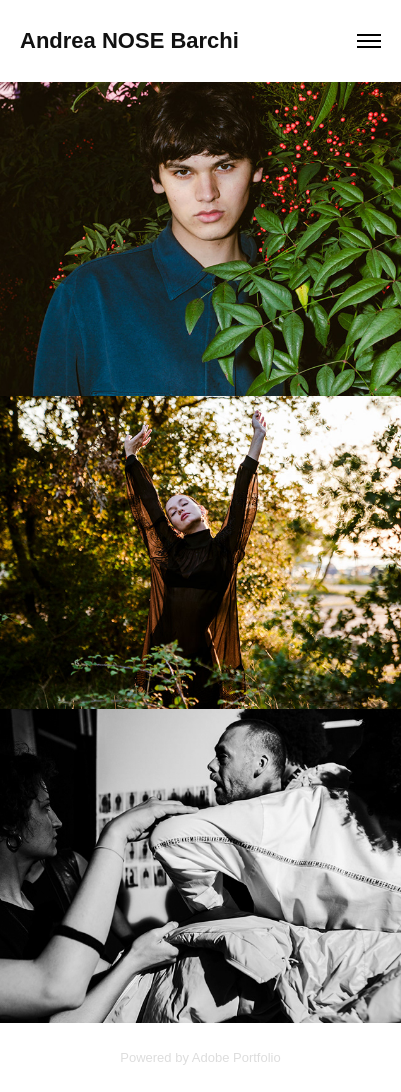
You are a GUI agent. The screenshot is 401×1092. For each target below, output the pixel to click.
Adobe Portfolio (236, 1057)
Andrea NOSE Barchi (129, 40)
